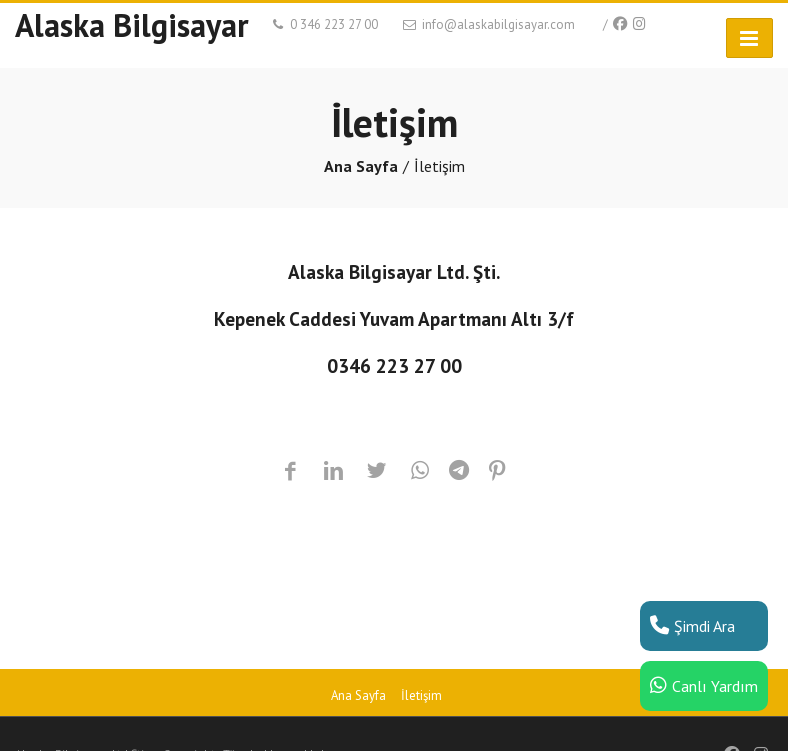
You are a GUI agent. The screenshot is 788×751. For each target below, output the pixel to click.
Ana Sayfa (361, 166)
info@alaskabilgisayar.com (488, 24)
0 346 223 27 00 (323, 24)
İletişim (421, 695)
